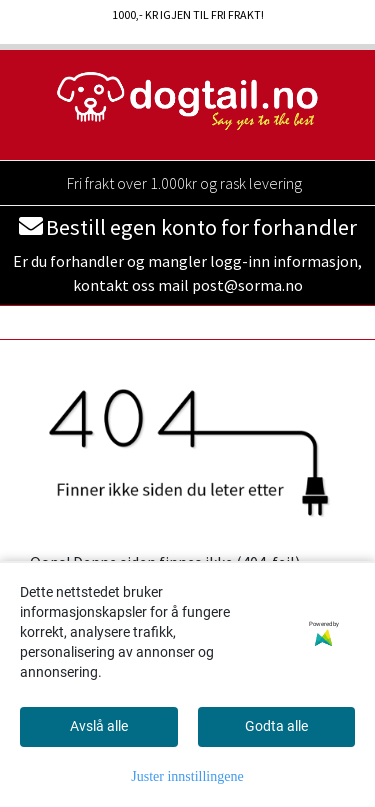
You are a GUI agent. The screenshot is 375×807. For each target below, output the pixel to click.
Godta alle (276, 726)
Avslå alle (99, 726)
